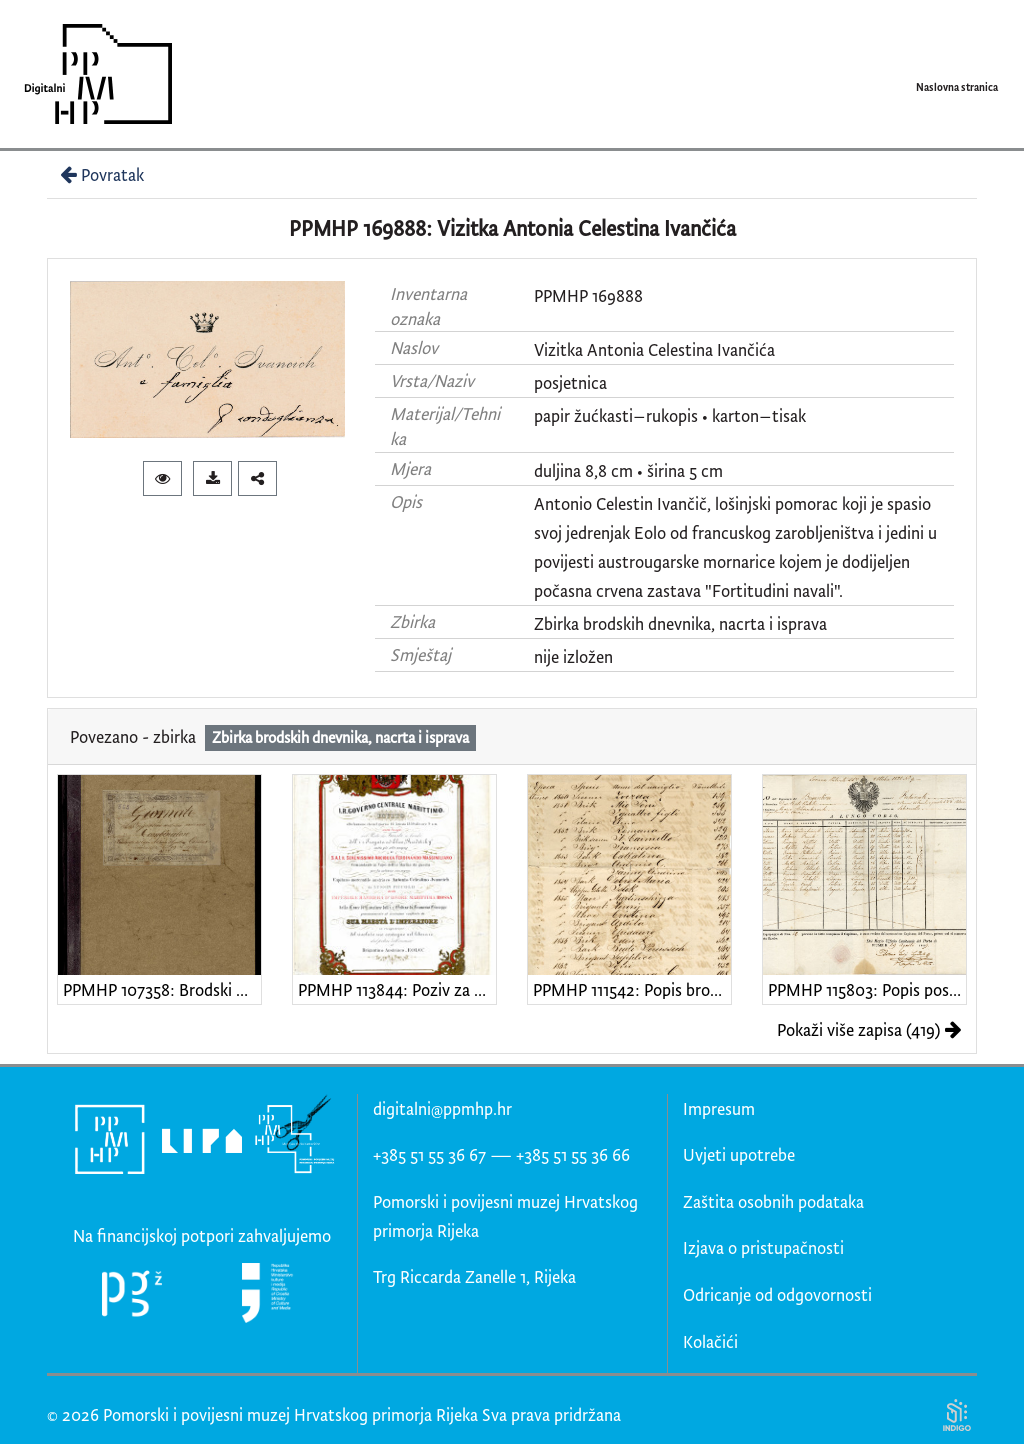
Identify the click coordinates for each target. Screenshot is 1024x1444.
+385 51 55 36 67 (429, 1154)
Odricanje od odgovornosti (777, 1294)
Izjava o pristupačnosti (763, 1247)
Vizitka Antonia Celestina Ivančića (654, 349)
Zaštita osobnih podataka (773, 1201)
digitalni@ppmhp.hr (442, 1108)
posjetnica (570, 382)
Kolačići (710, 1341)
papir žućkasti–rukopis (616, 415)
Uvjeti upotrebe (739, 1154)
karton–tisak (759, 415)
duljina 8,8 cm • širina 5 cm (628, 470)
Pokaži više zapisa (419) (869, 1029)
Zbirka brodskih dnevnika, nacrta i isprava (680, 623)
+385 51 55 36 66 (573, 1154)
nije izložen (573, 656)
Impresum (719, 1108)
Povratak (100, 174)
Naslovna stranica (957, 87)
